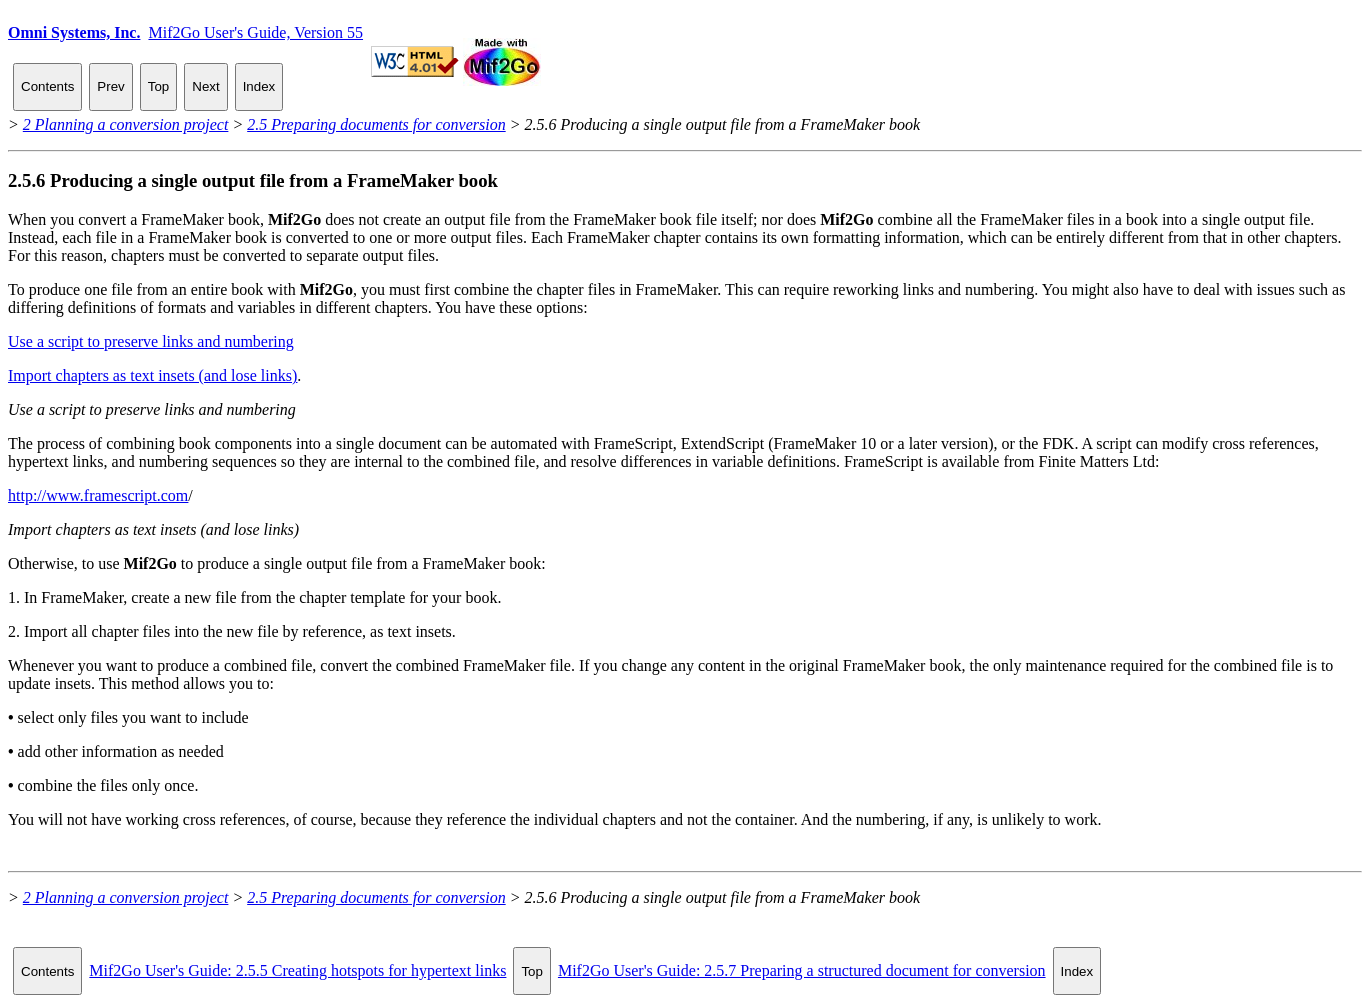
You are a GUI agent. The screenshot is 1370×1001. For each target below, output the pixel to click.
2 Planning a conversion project (126, 124)
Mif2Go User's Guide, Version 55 (255, 32)
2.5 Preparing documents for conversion (376, 124)
